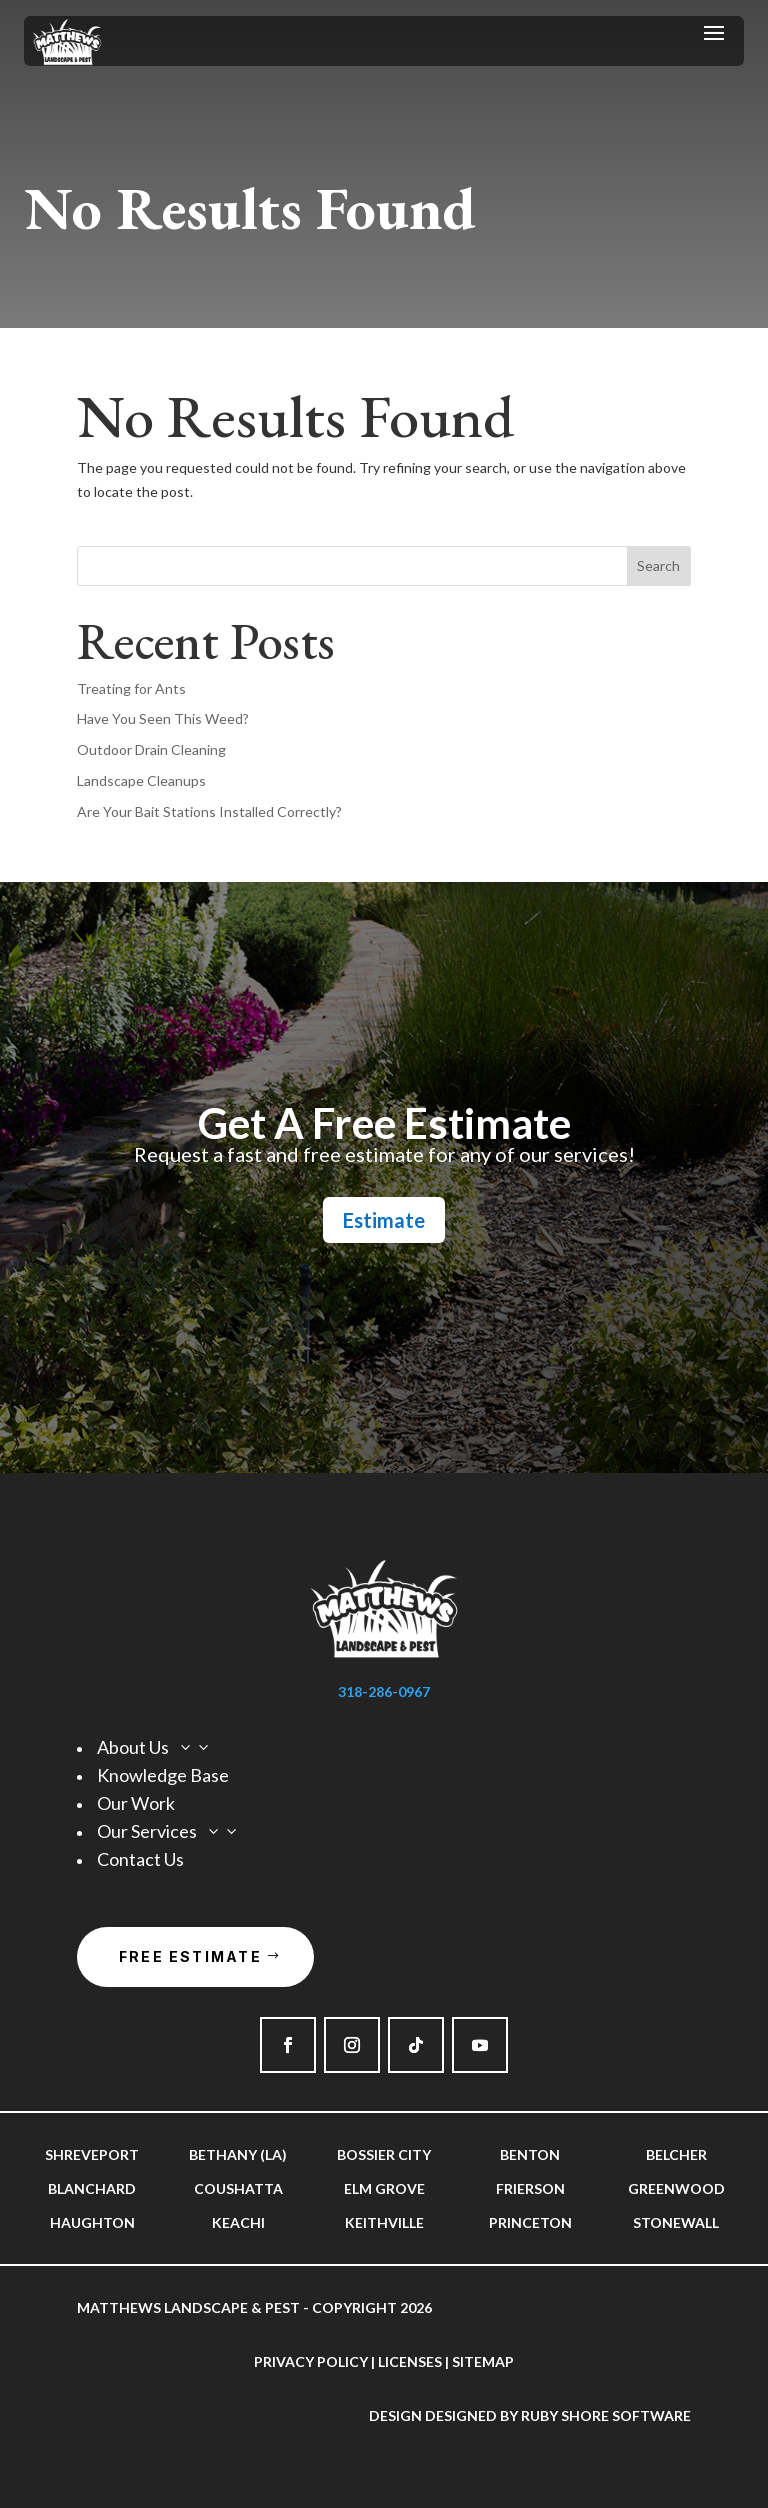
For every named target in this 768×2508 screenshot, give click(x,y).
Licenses (410, 2361)
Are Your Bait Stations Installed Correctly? (209, 811)
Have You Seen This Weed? (163, 718)
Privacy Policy (311, 2361)
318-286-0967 (384, 1691)
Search (658, 565)
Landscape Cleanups (141, 780)
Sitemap (483, 2361)
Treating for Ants (131, 688)
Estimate (384, 1220)
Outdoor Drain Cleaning (151, 749)
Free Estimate (190, 1956)
